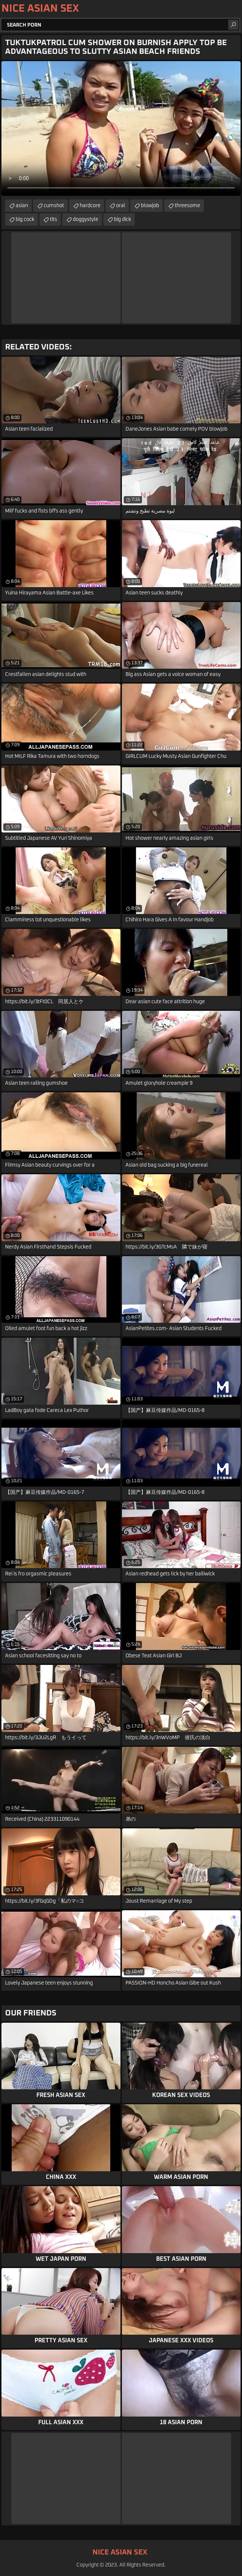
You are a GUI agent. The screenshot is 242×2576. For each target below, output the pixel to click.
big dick (122, 219)
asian (22, 205)
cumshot (54, 205)
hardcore (90, 205)
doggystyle (85, 219)
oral (120, 205)
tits (53, 219)
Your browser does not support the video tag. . (121, 128)
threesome (187, 205)
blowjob (150, 205)
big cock (25, 219)
